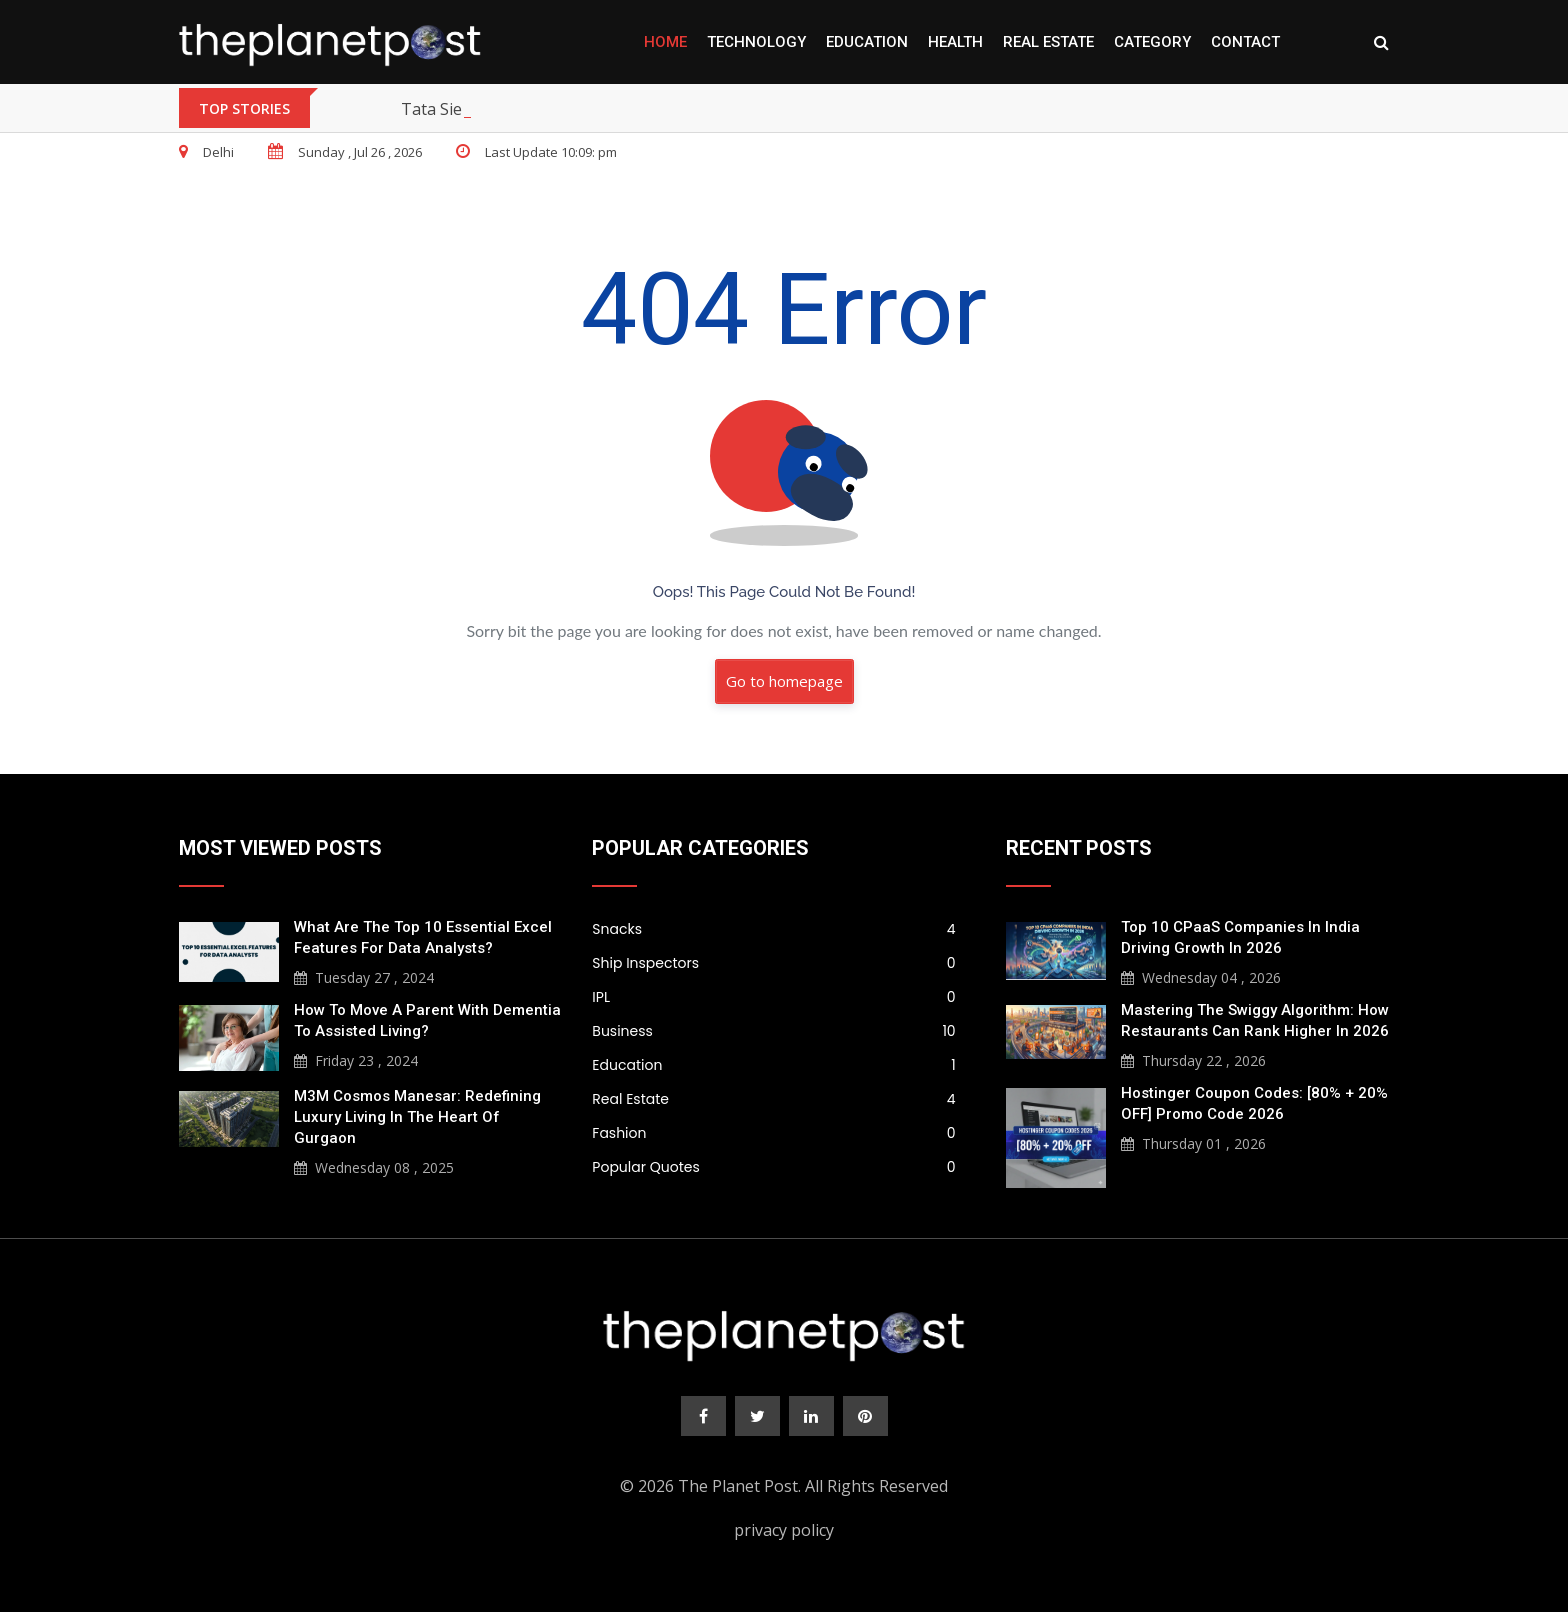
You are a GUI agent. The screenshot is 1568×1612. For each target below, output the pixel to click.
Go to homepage (784, 681)
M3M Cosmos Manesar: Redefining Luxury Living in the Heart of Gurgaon (417, 1117)
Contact (1245, 42)
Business (773, 1031)
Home (665, 42)
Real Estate (1048, 42)
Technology (756, 42)
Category (1152, 42)
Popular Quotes (773, 1167)
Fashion (773, 1133)
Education (867, 42)
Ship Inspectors (773, 963)
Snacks (773, 929)
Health (955, 42)
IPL (773, 997)
